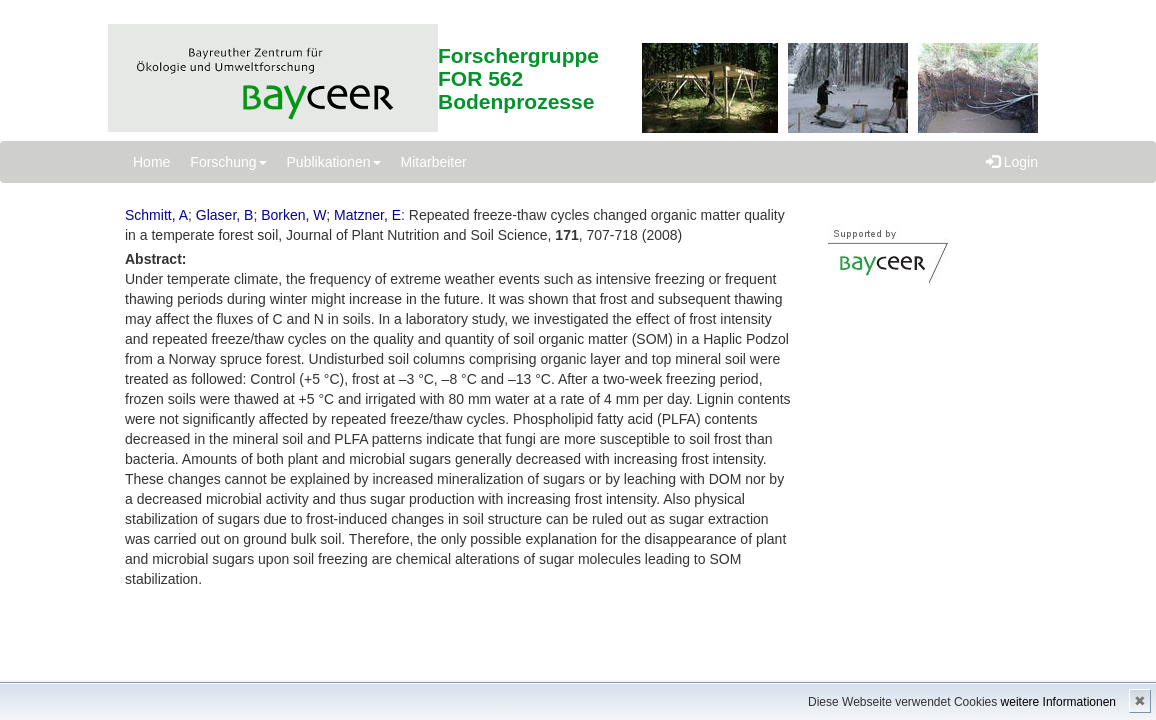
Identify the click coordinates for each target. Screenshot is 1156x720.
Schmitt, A (156, 215)
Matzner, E (367, 215)
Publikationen (334, 162)
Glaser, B (225, 215)
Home (151, 162)
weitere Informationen (1058, 702)
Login (1012, 162)
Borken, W (293, 215)
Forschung (228, 162)
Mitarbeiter (434, 162)
